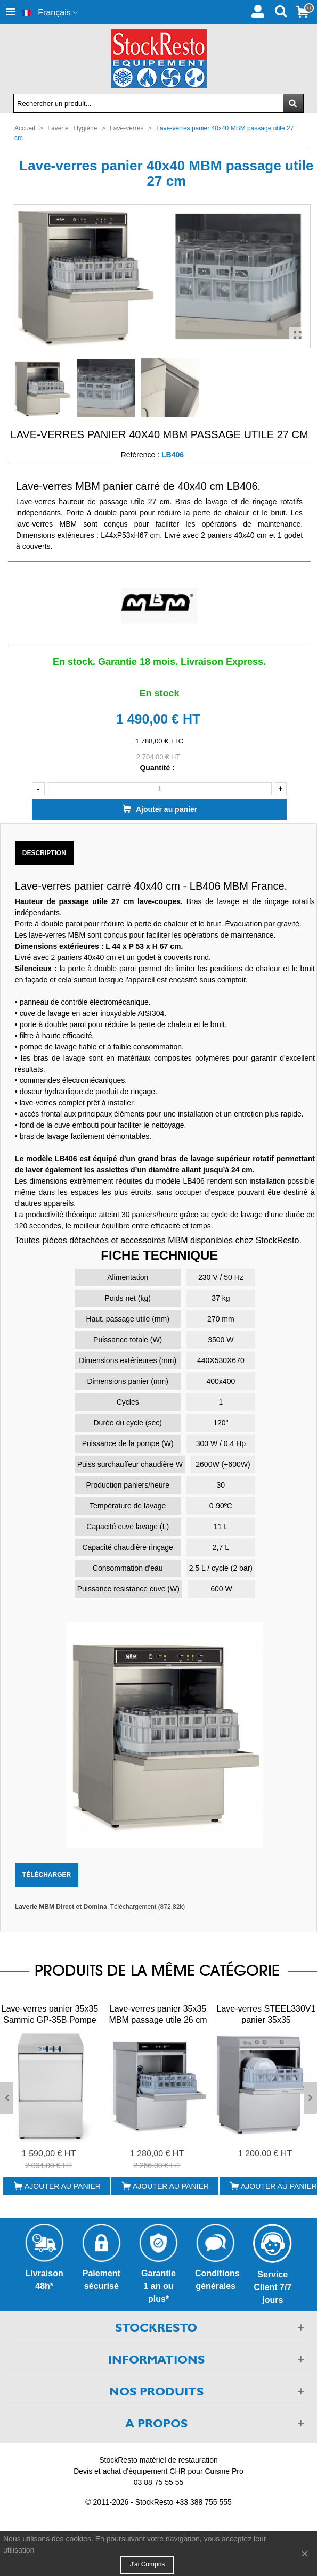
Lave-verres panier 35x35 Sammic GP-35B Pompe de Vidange (50, 2020)
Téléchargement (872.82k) (147, 1906)
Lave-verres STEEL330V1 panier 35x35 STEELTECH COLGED (266, 2020)
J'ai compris (147, 2564)
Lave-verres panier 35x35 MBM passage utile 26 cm (158, 2014)
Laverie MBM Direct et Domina (61, 1906)
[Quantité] (159, 788)
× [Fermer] (304, 2553)
